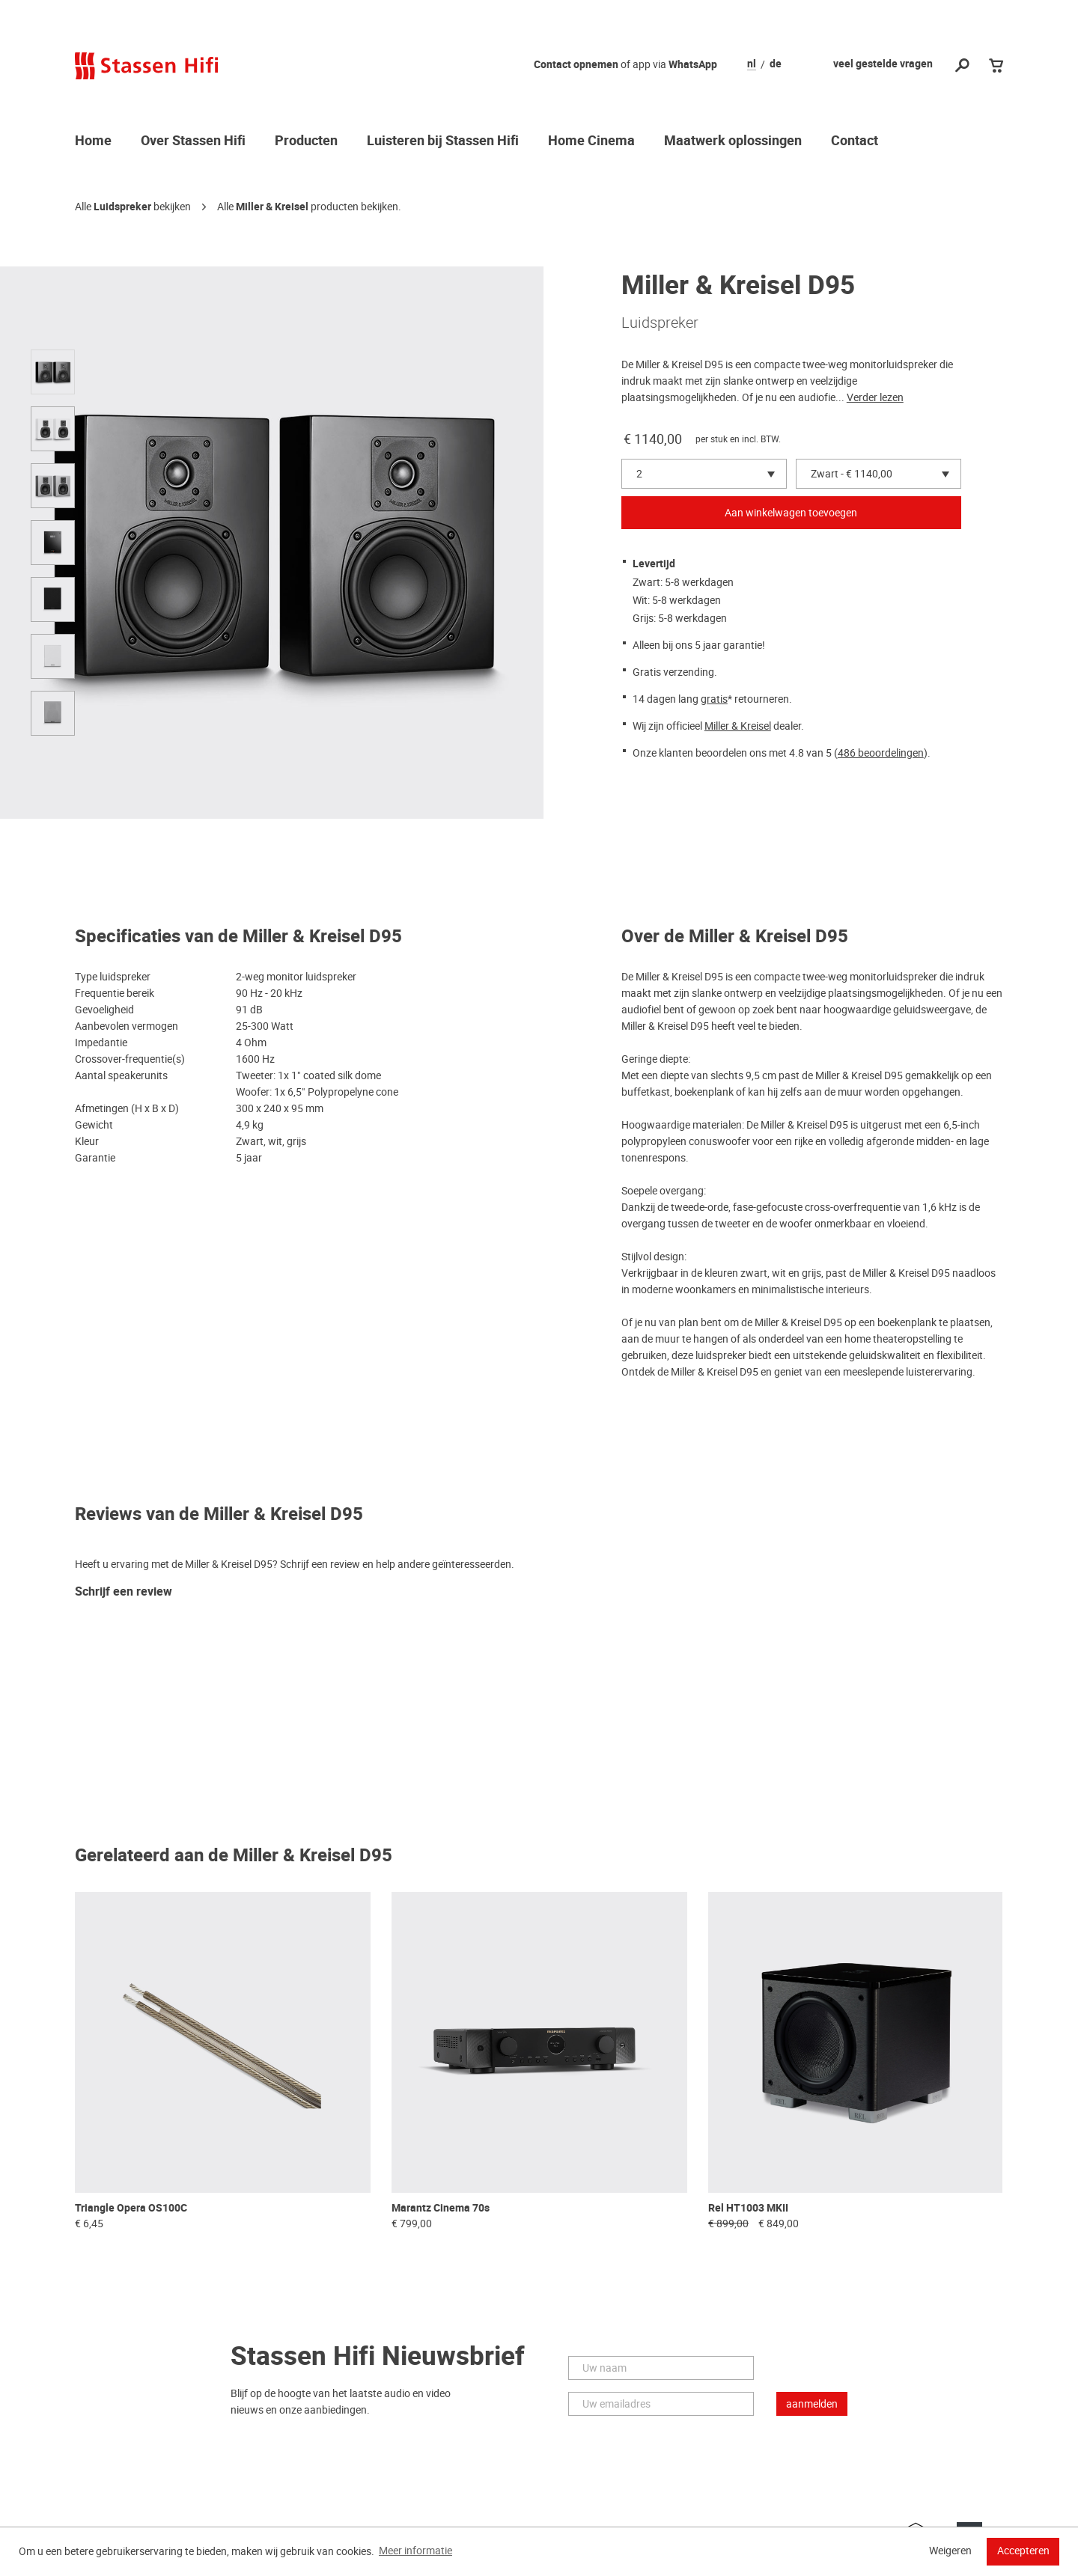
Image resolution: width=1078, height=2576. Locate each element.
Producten (306, 141)
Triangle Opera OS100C (131, 2208)
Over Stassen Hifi (193, 141)
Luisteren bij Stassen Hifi (443, 141)
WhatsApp (693, 65)
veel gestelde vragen (883, 64)
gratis (714, 699)
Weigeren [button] (950, 2550)
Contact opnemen (576, 65)
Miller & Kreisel (272, 207)
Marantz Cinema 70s (441, 2208)
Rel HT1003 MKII (748, 2208)
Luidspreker (122, 207)
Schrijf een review (123, 1592)
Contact (854, 141)
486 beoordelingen (881, 752)
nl (751, 64)
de (776, 64)
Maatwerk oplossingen (733, 141)
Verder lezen (875, 397)
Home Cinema (591, 141)
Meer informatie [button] (415, 2550)
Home (93, 141)
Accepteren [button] (1023, 2550)
